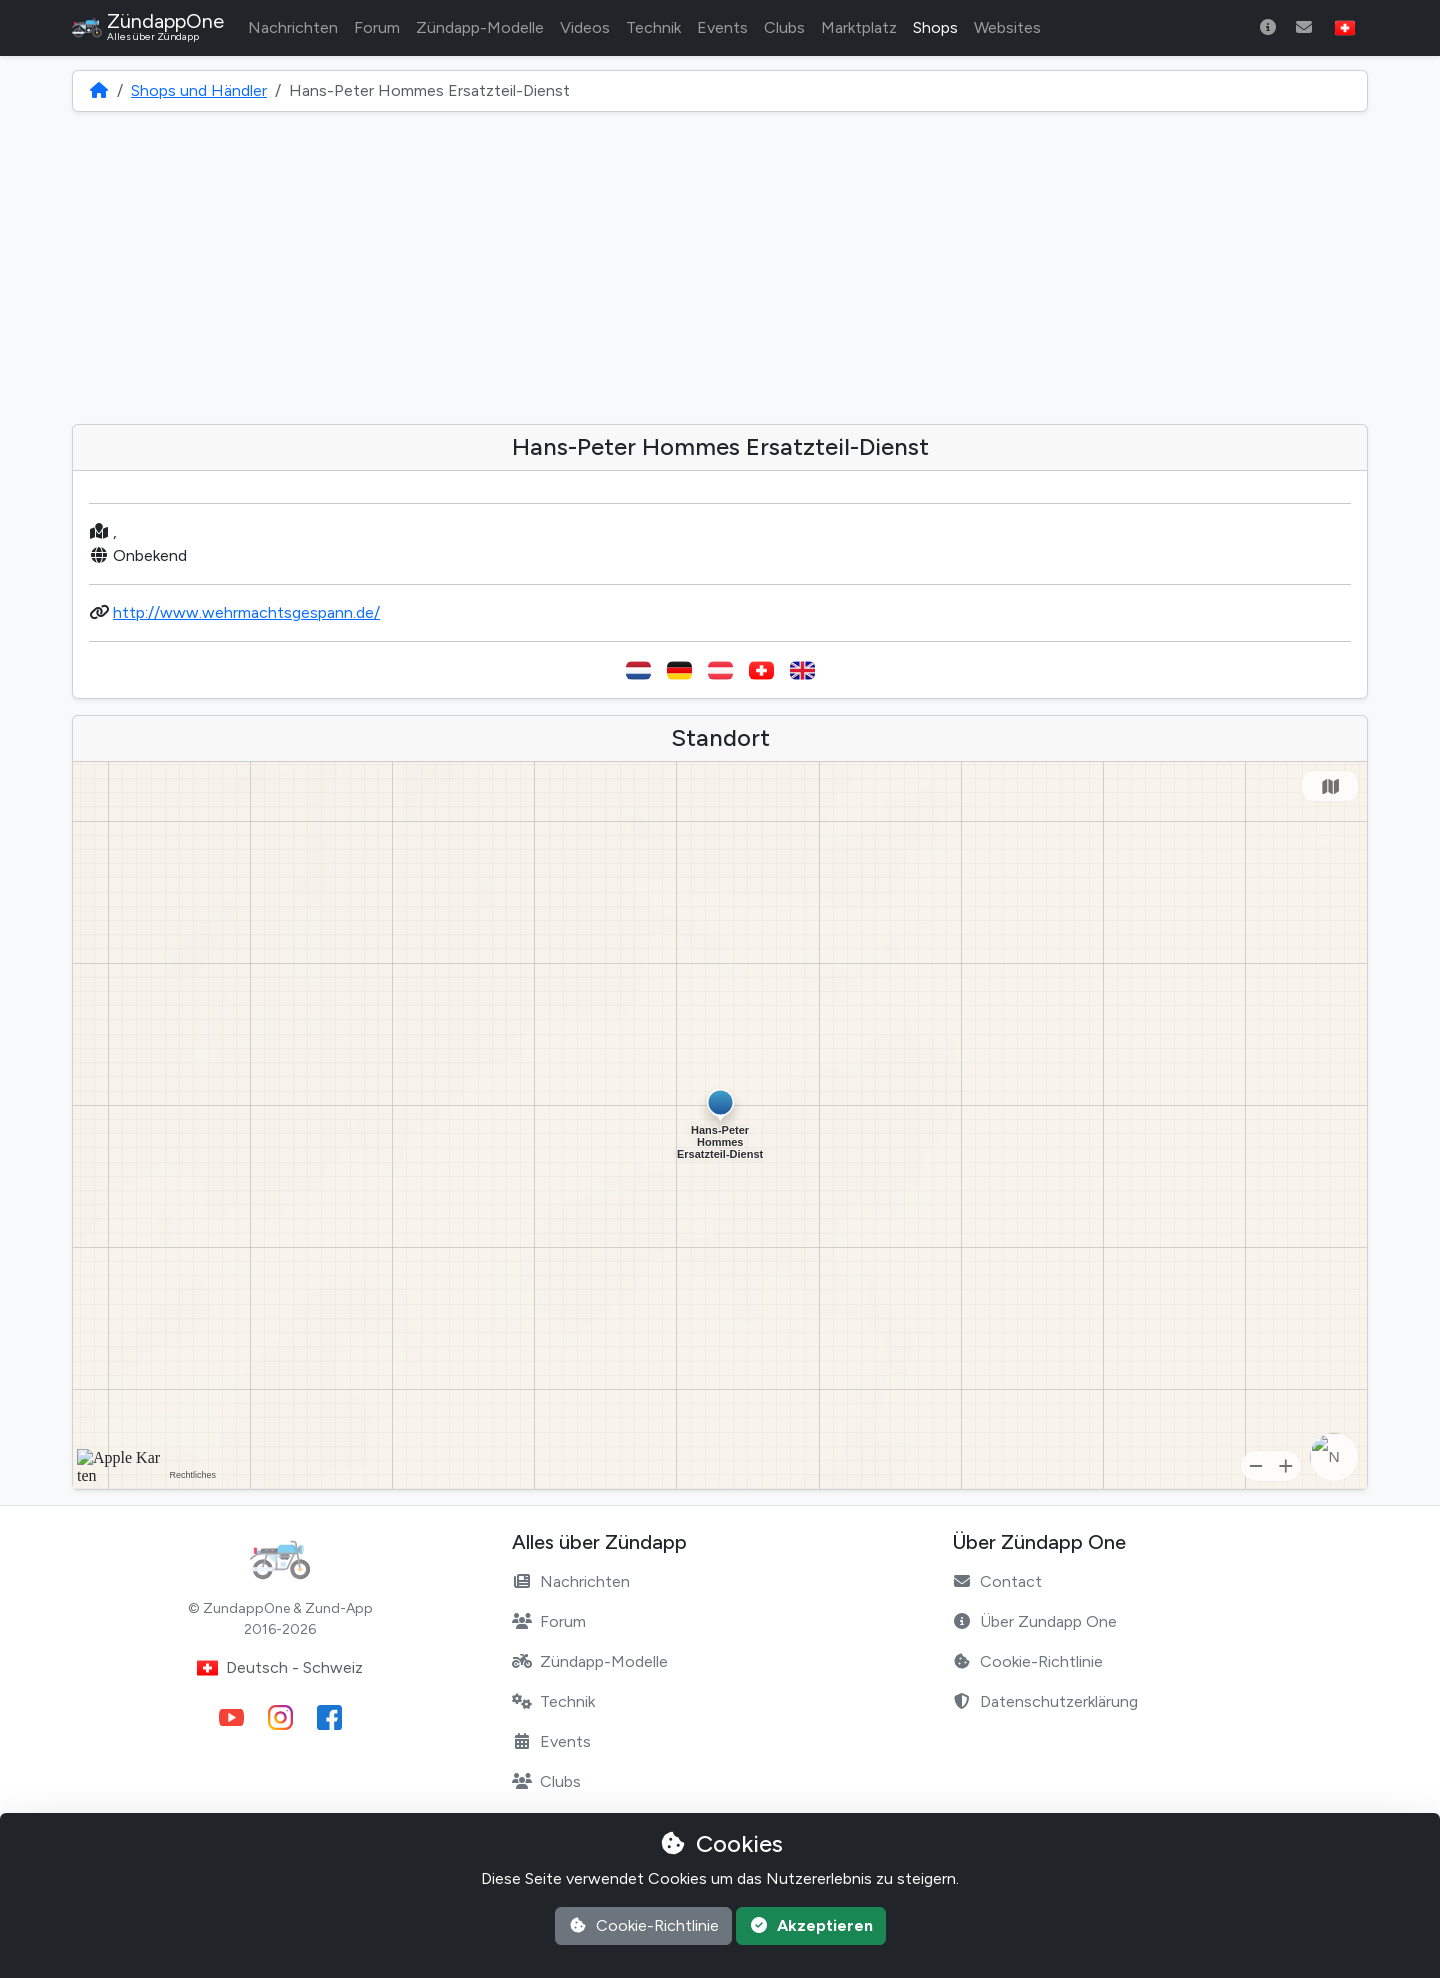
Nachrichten (293, 27)
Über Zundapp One (1034, 1621)
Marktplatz (859, 27)
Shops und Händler (199, 90)
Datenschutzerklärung (1045, 1701)
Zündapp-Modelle (480, 27)
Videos (585, 27)
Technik (653, 27)
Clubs (784, 27)
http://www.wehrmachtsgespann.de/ (246, 612)
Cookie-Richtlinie (1027, 1661)
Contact (997, 1581)
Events (722, 27)
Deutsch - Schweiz (280, 1668)
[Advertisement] (720, 268)
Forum (377, 27)
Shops (935, 27)
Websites (1007, 27)
